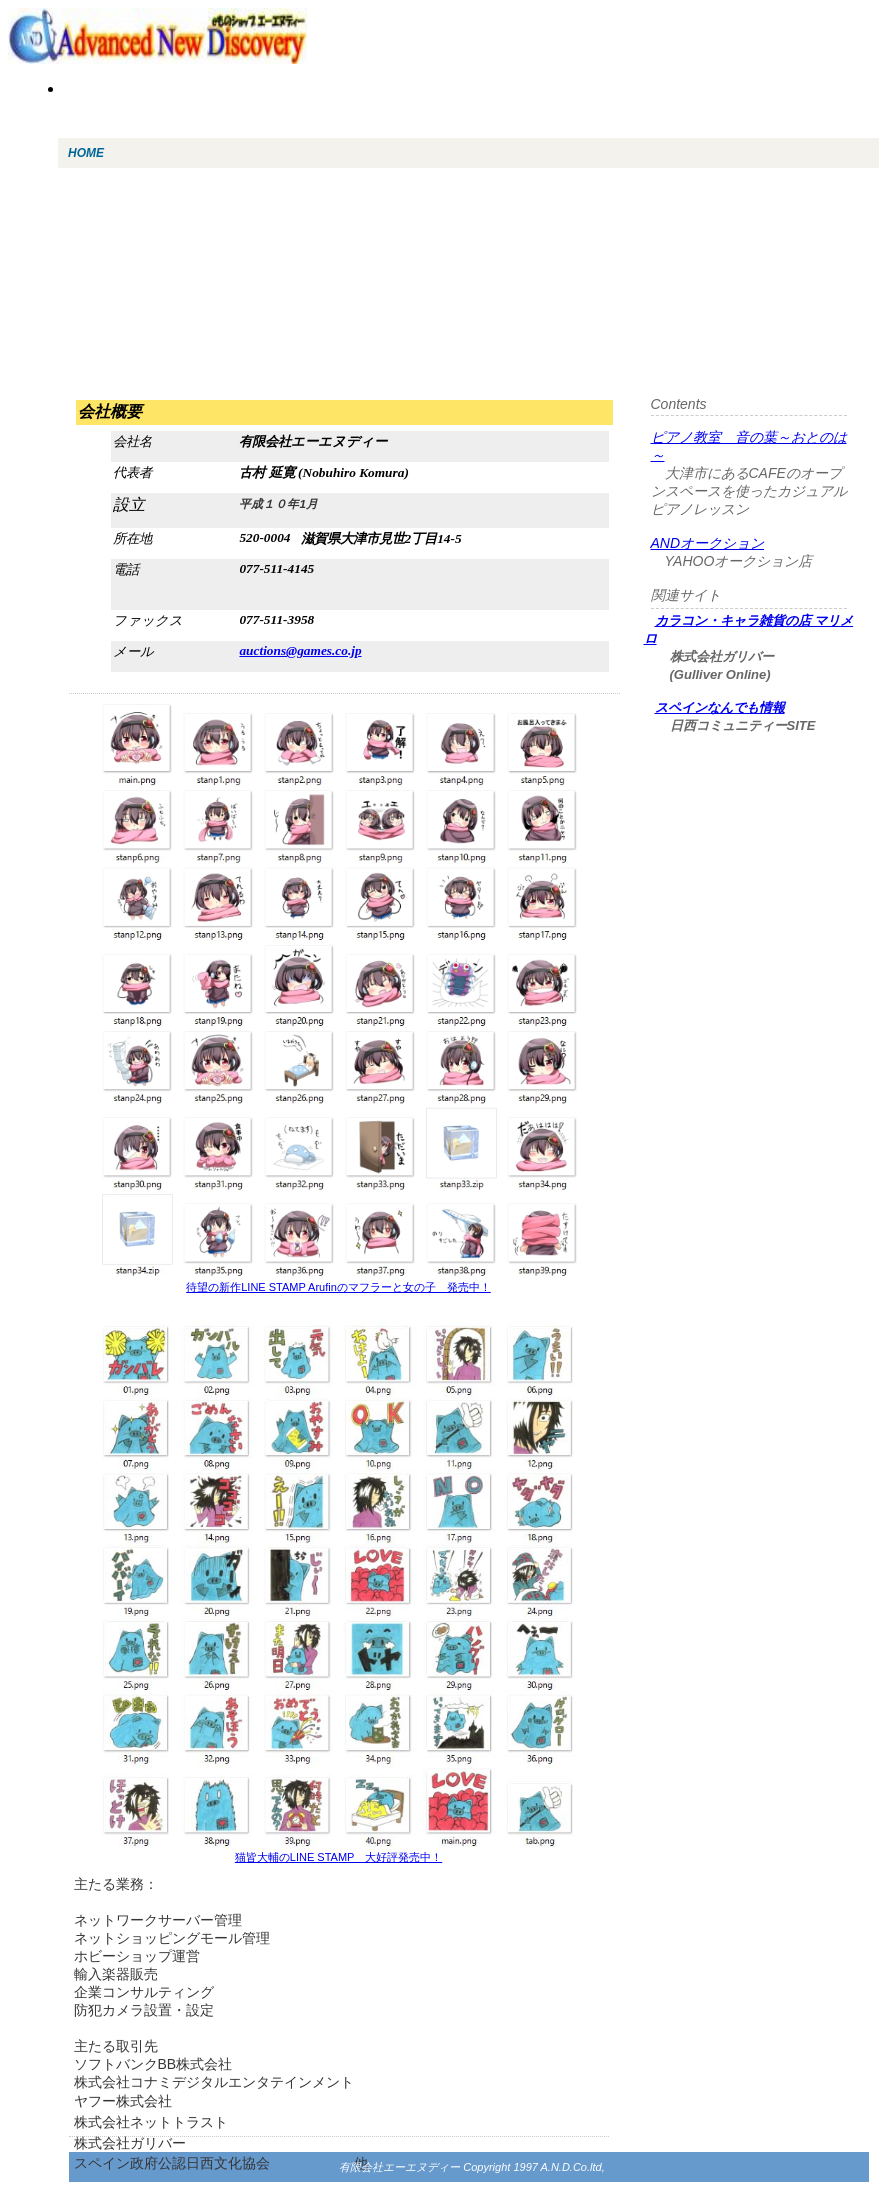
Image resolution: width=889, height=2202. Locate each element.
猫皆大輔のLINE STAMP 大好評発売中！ (338, 1857)
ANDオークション (708, 543)
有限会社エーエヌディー (399, 2167)
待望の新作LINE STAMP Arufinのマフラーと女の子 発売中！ (338, 1287)
